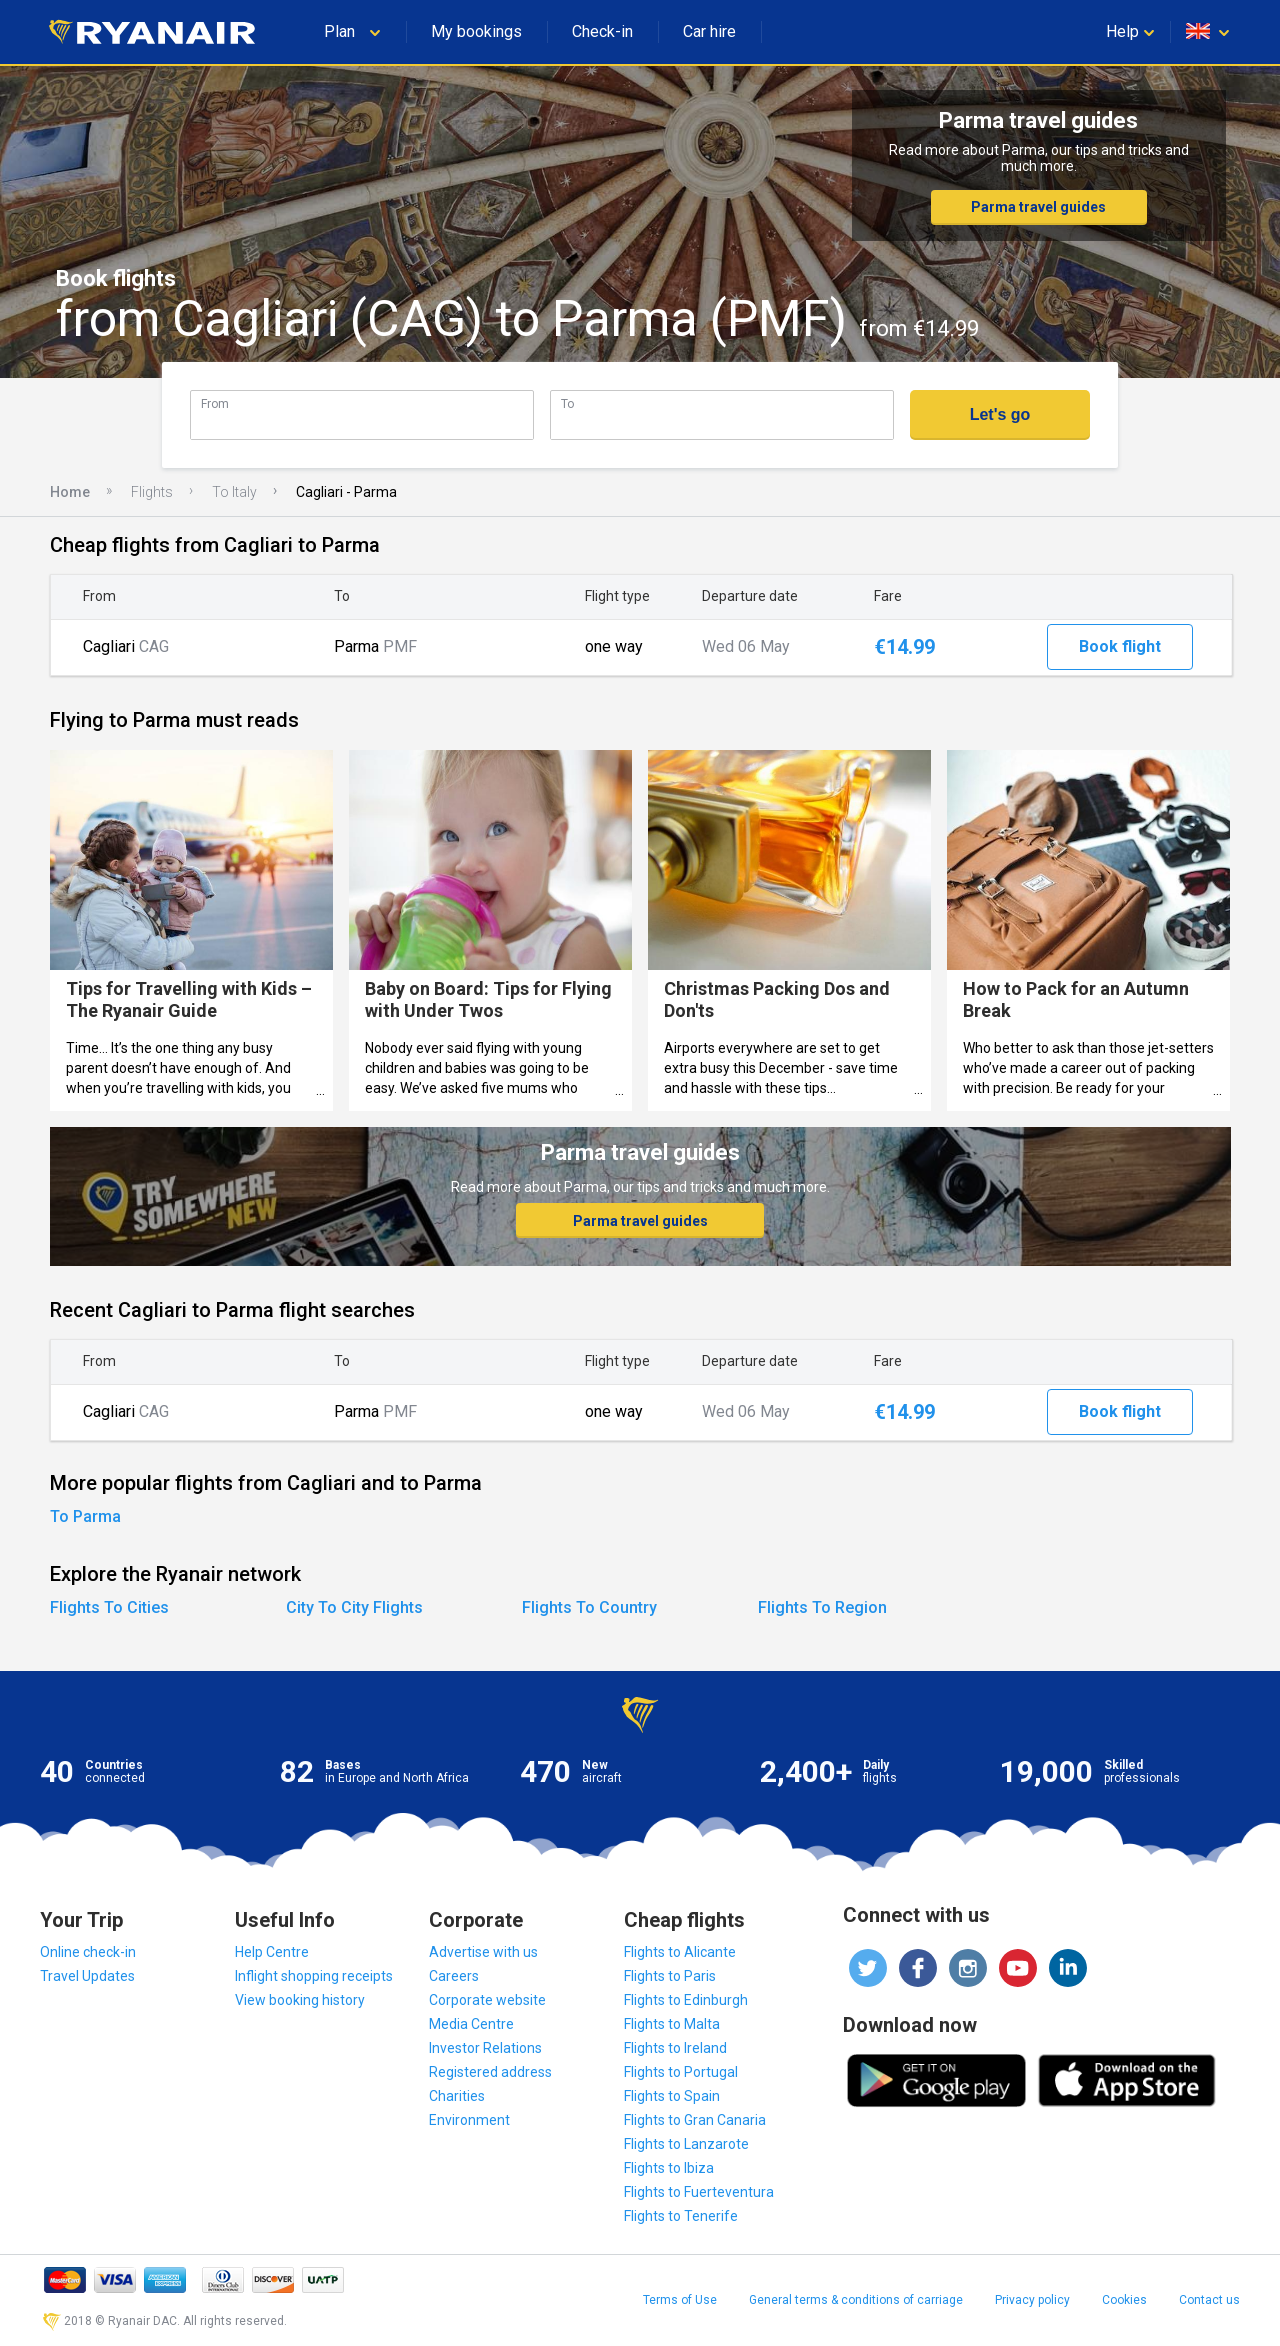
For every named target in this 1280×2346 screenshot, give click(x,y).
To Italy (234, 492)
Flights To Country (589, 1607)
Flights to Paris (670, 1976)
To (567, 403)
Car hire (709, 31)
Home (70, 492)
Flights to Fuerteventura (699, 2192)
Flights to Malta (672, 2024)
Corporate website (487, 2000)
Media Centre (471, 2024)
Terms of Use (680, 2300)
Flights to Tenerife (681, 2216)
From (215, 403)
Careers (454, 1976)
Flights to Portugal (681, 2072)
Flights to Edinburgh (686, 2000)
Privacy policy (1032, 2300)
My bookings (476, 31)
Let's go (1000, 414)
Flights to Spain (672, 2096)
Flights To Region (822, 1607)
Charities (457, 2096)
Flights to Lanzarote (686, 2144)
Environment (469, 2120)
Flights (152, 492)
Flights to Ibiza (669, 2168)
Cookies (1124, 2300)
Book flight (1120, 646)
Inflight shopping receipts (314, 1976)
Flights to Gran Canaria (695, 2120)
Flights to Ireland (675, 2048)
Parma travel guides (1038, 207)
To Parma (85, 1516)
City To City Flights (354, 1607)
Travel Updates (87, 1976)
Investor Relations (485, 2048)
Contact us (1209, 2300)
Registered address (490, 2072)
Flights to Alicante (680, 1952)
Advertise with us (483, 1952)
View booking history (300, 2000)
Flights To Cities (109, 1607)
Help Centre (272, 1952)
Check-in (602, 31)
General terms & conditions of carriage (856, 2300)
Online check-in (88, 1952)
